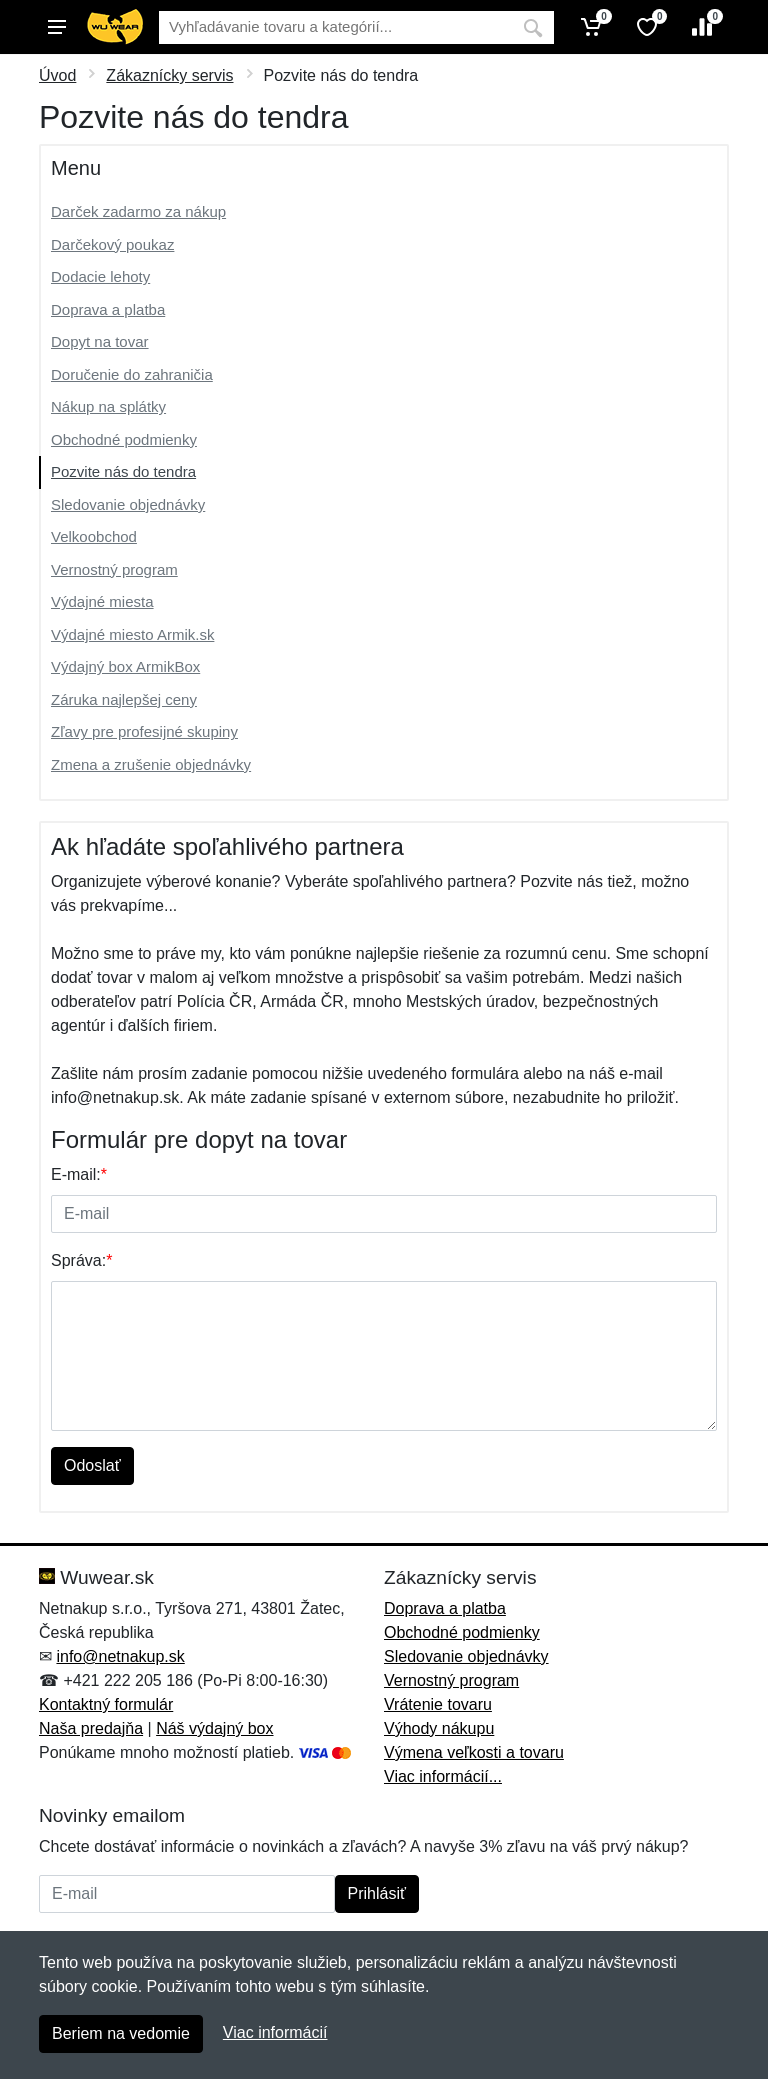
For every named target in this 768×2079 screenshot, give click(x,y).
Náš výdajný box (214, 1728)
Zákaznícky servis (169, 75)
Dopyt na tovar (100, 341)
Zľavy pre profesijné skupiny (144, 731)
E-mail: (79, 1174)
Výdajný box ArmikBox (125, 666)
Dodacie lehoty (100, 276)
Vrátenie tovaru (438, 1704)
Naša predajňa (91, 1728)
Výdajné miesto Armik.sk (132, 634)
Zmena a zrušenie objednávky (151, 764)
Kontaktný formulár (106, 1704)
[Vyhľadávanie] (335, 27)
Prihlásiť (377, 1893)
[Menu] (57, 27)
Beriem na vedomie (121, 2033)
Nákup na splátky (108, 406)
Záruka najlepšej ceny (124, 699)
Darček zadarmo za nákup (138, 211)
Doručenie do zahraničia (132, 374)
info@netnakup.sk (120, 1656)
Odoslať (92, 1465)
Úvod (57, 75)
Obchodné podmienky (124, 439)
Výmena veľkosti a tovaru (474, 1752)
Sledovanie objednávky (128, 504)
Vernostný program (114, 569)
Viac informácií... (443, 1776)
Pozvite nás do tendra (123, 471)
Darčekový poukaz (112, 244)
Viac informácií (275, 2032)
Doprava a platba (108, 309)
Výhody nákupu (439, 1728)
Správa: (81, 1260)
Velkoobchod (94, 536)
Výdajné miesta (102, 601)
